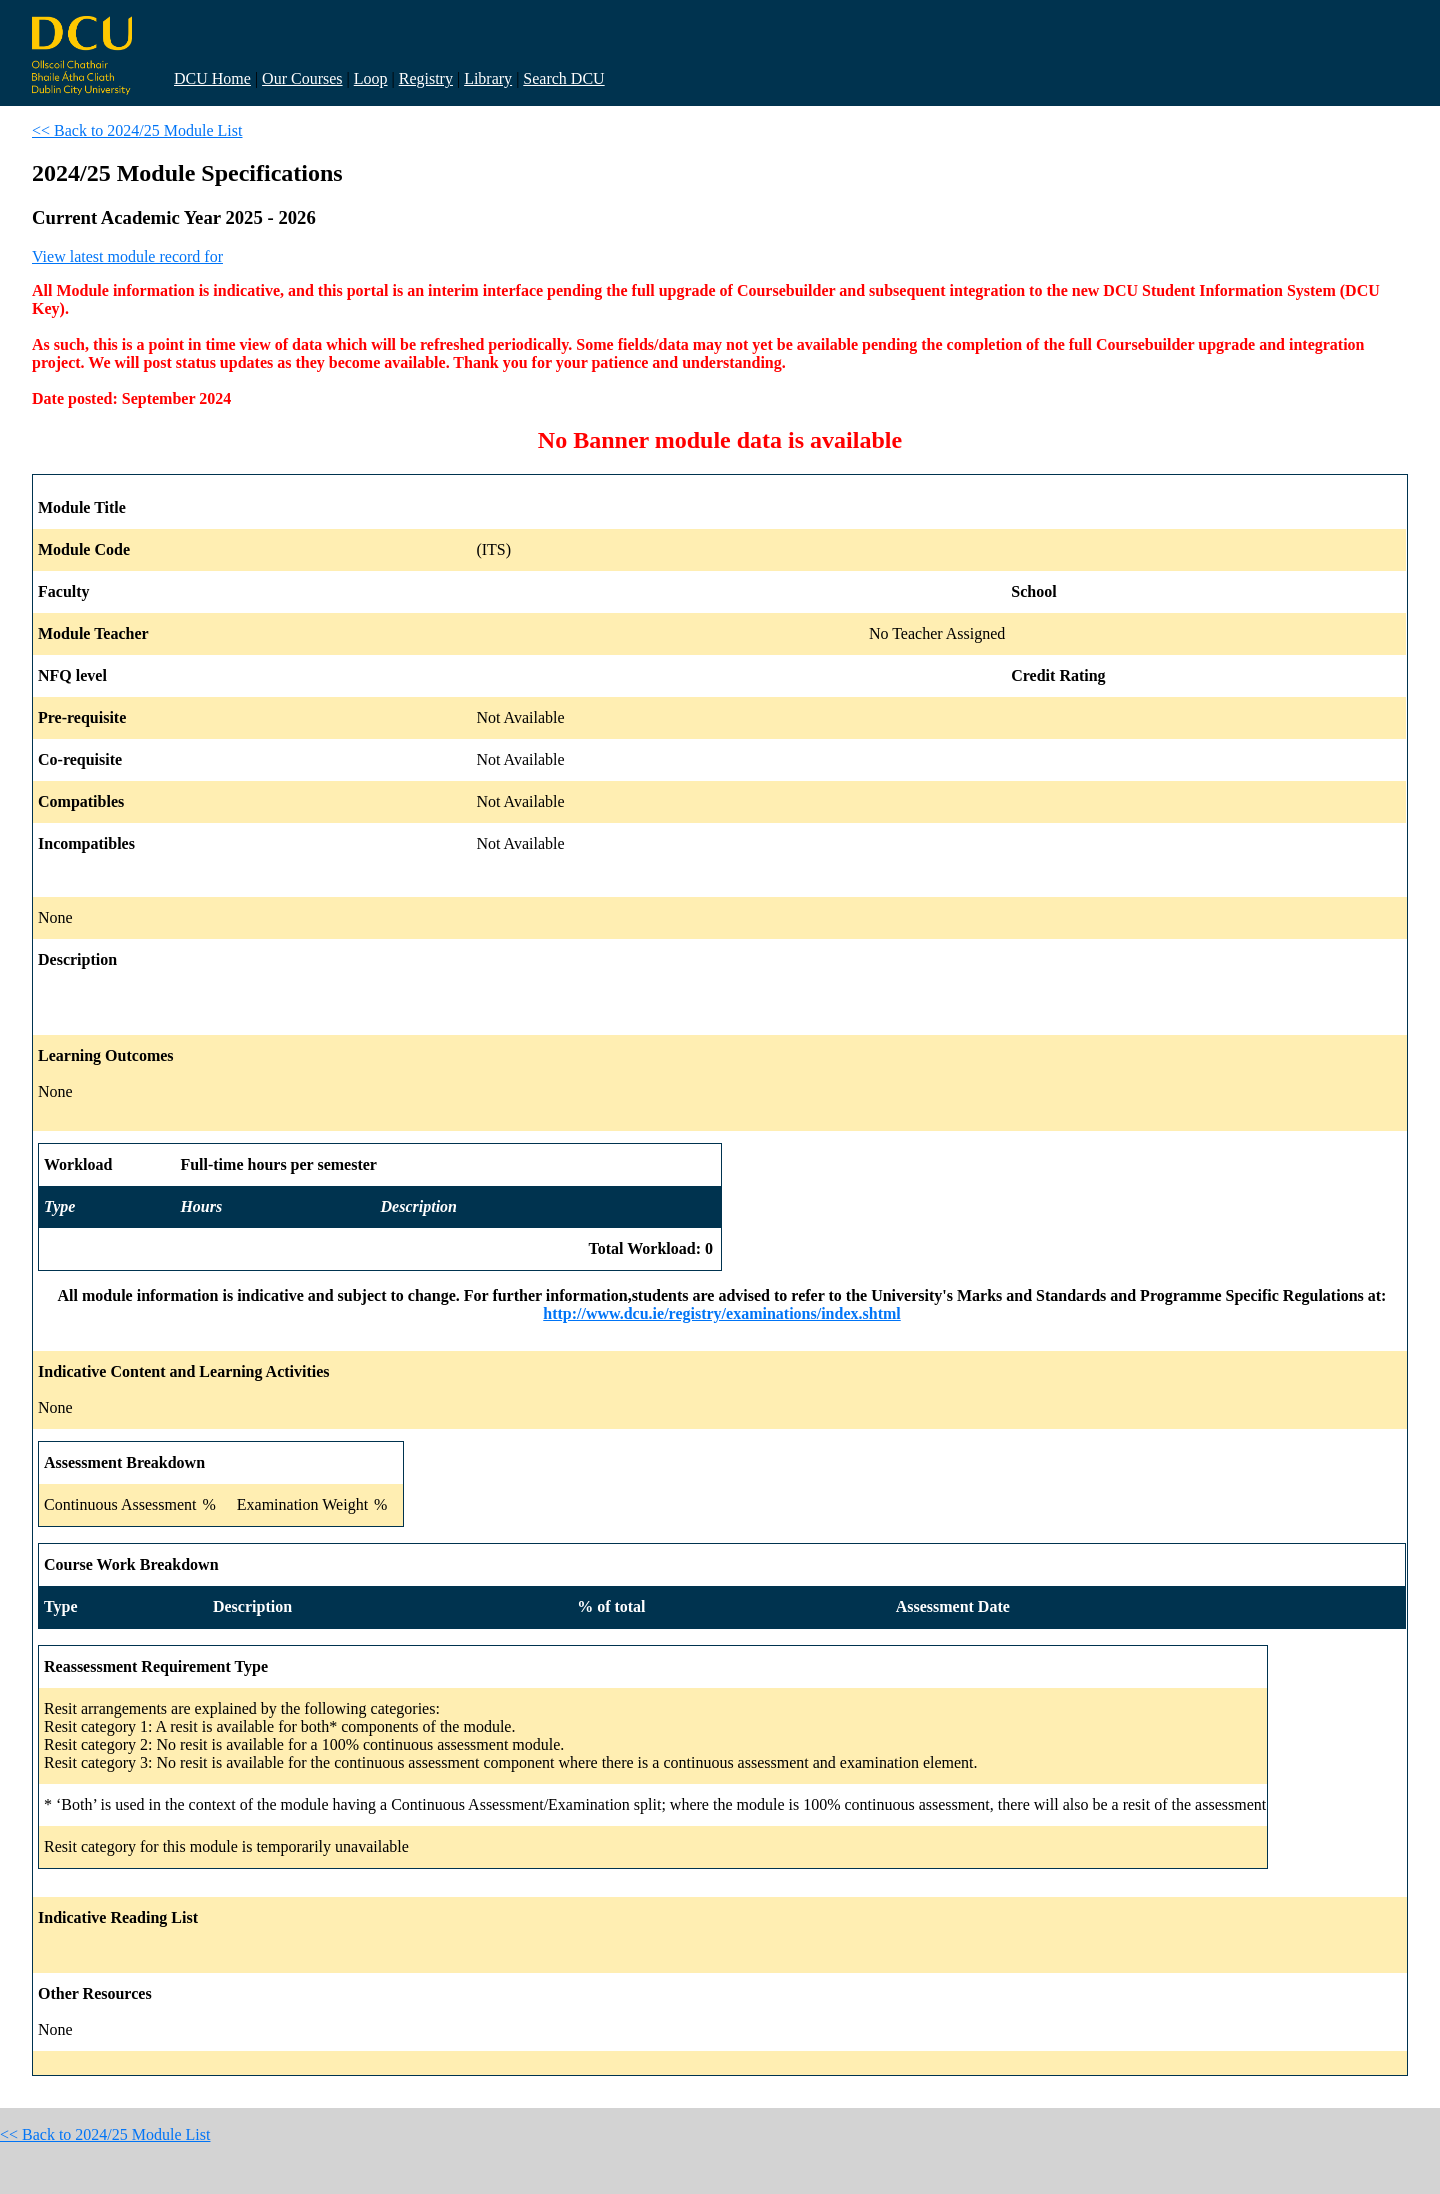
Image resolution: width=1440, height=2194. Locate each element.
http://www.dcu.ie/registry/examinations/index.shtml (722, 1313)
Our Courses (302, 78)
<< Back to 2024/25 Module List (137, 130)
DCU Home (212, 78)
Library (488, 78)
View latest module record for (127, 256)
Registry (426, 78)
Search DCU (563, 78)
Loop (371, 78)
